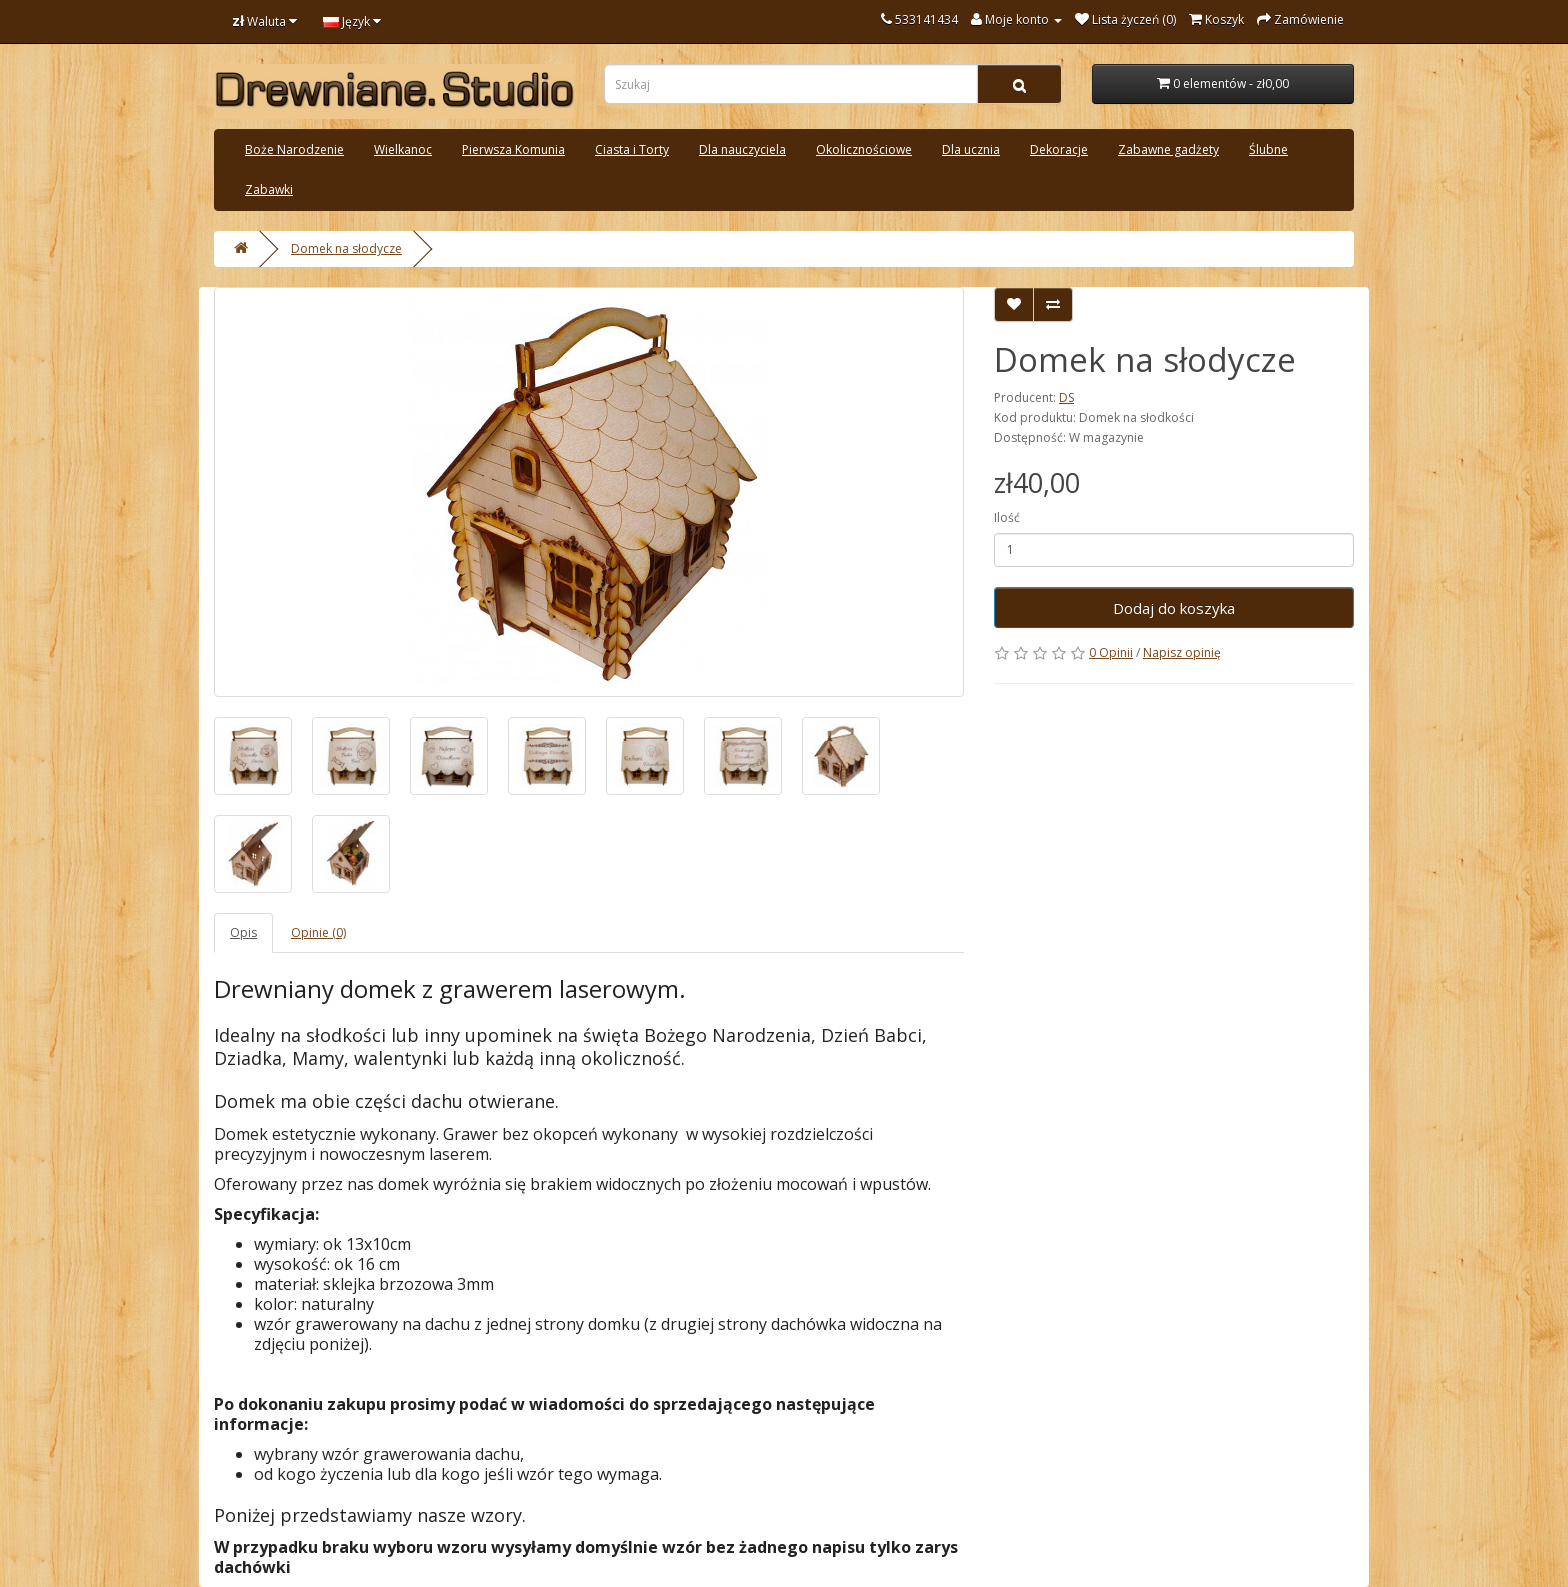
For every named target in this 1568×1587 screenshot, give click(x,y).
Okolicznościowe (864, 149)
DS (1066, 397)
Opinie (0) (318, 932)
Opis (243, 932)
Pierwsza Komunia (513, 149)
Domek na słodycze (346, 248)
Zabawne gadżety (1168, 149)
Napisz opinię (1182, 652)
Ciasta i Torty (632, 149)
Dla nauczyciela (742, 149)
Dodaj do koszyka (1174, 608)
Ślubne (1268, 149)
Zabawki (269, 189)
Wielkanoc (403, 149)
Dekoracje (1059, 149)
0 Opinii (1111, 652)
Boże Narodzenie (294, 149)
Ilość (1007, 517)
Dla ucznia (971, 149)
